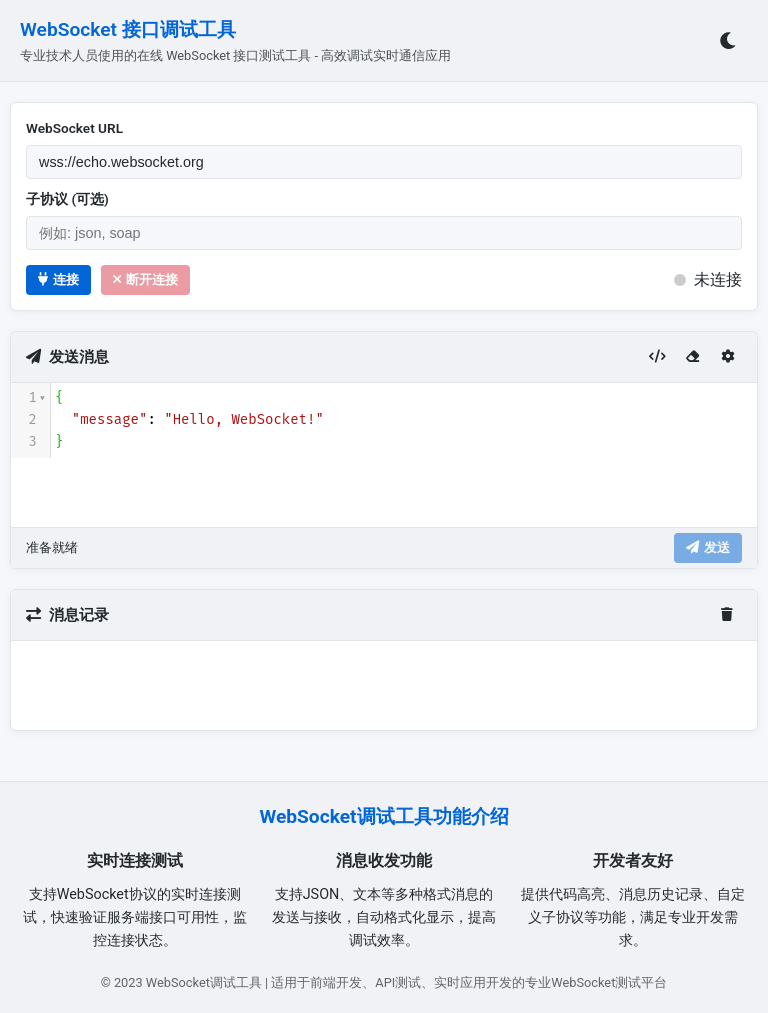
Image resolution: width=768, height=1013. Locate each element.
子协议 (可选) (67, 199)
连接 (58, 279)
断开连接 (145, 279)
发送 (708, 547)
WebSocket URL (74, 128)
